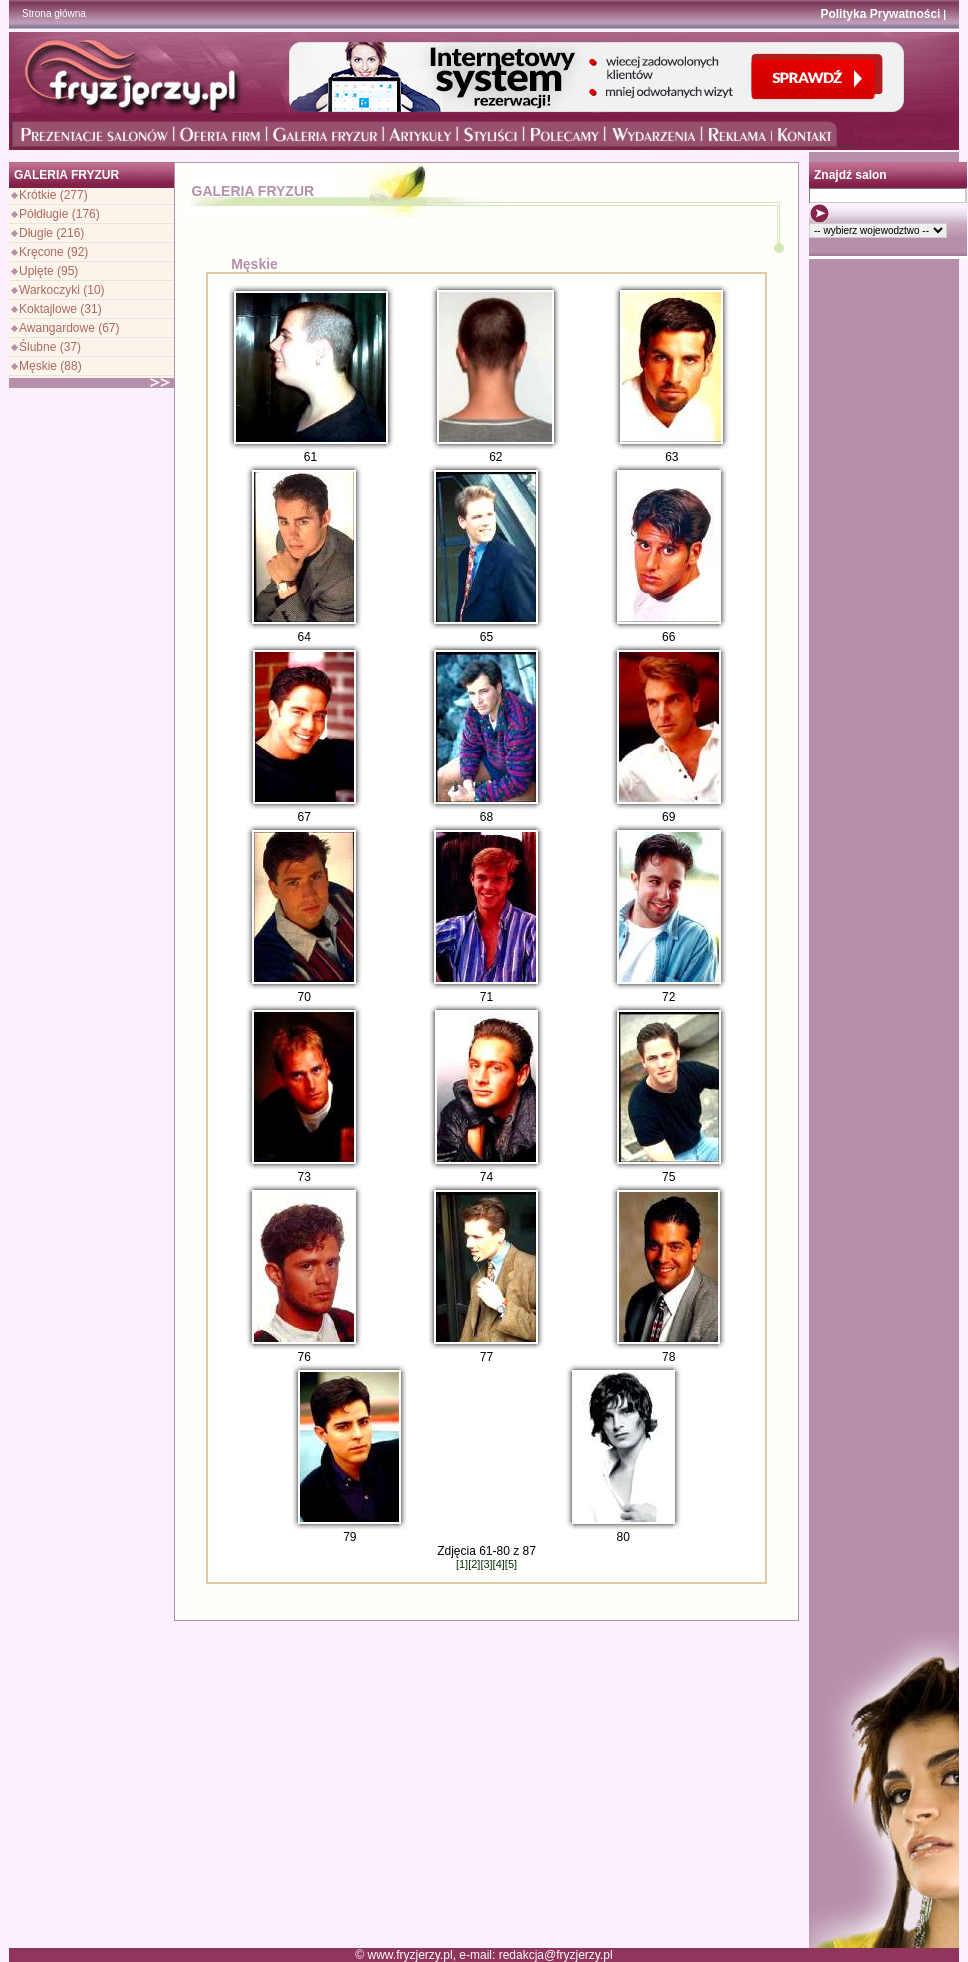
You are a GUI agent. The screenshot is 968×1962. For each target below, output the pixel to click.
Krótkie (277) (53, 195)
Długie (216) (51, 233)
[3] (486, 1564)
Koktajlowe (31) (60, 309)
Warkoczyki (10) (62, 290)
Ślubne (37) (50, 347)
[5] (511, 1564)
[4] (499, 1564)
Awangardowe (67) (69, 328)
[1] (462, 1564)
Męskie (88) (50, 366)
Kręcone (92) (53, 252)
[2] (474, 1564)
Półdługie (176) (59, 214)
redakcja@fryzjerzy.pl (556, 1955)
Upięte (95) (48, 271)
